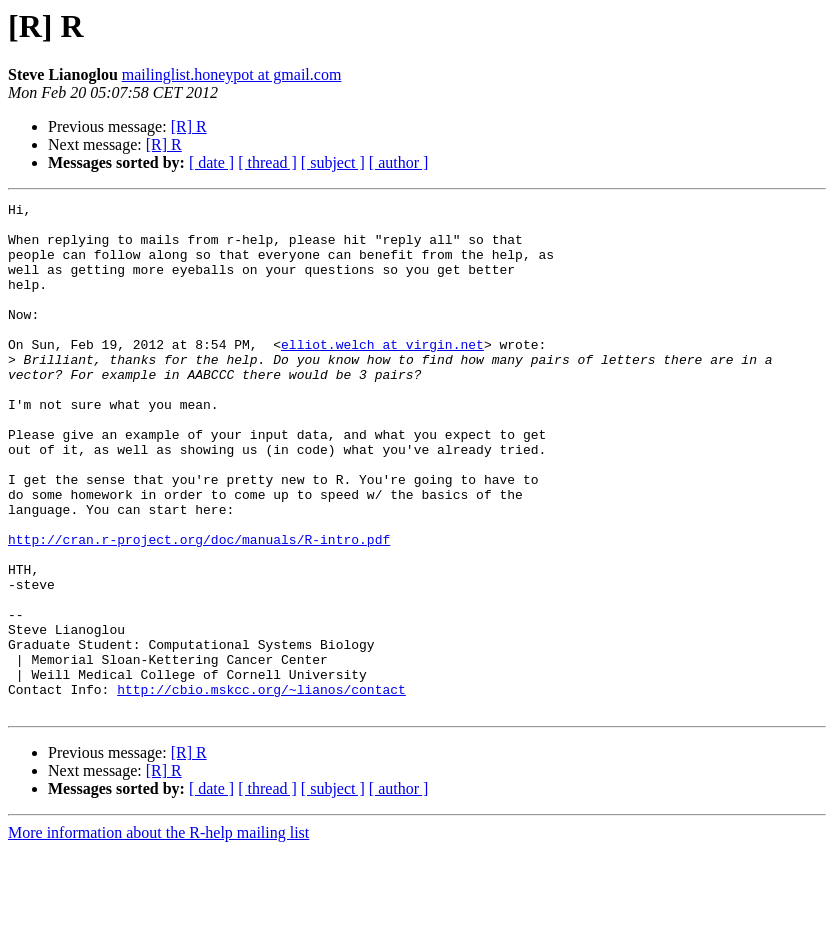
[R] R (189, 126)
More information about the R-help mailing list (158, 934)
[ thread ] (267, 162)
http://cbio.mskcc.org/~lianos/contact (261, 788)
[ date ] (211, 162)
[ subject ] (333, 162)
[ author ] (399, 162)
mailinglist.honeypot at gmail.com (232, 74)
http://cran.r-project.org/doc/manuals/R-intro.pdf (199, 608)
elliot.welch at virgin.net (382, 374)
